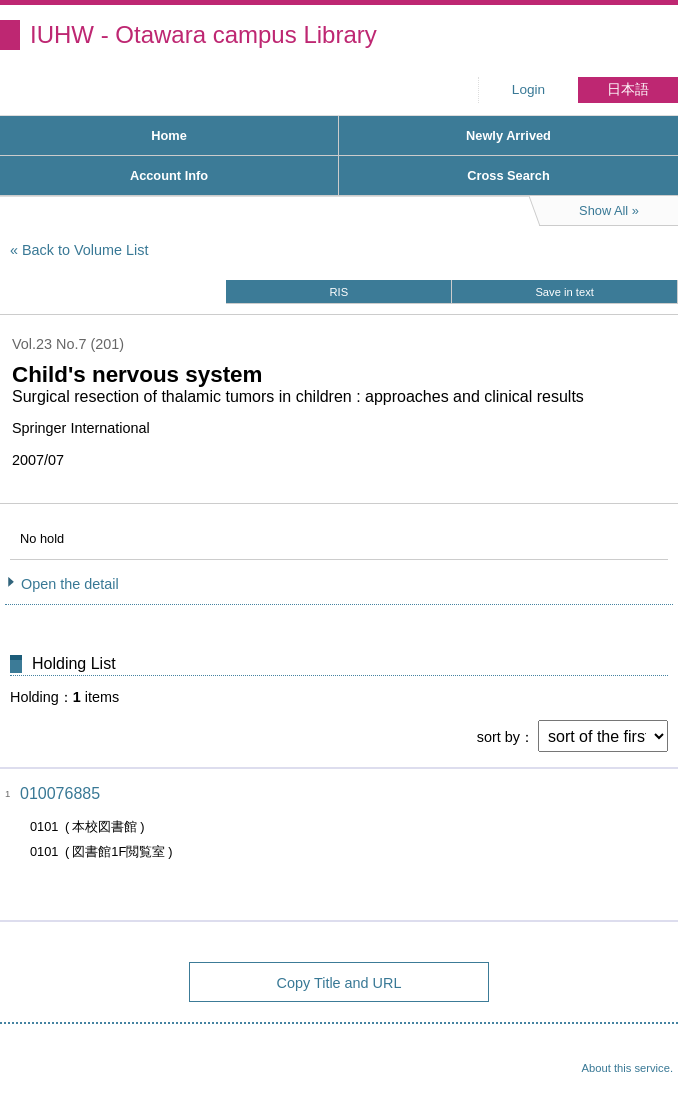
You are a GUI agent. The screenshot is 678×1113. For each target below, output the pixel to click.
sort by (498, 737)
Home (169, 135)
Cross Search (508, 175)
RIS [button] (339, 292)
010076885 (60, 793)
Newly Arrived (508, 135)
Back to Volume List (85, 250)
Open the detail (70, 584)
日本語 (628, 89)
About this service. (627, 1068)
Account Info (169, 175)
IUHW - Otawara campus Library (203, 34)
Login (528, 89)
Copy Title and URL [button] (339, 983)
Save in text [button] (564, 292)
